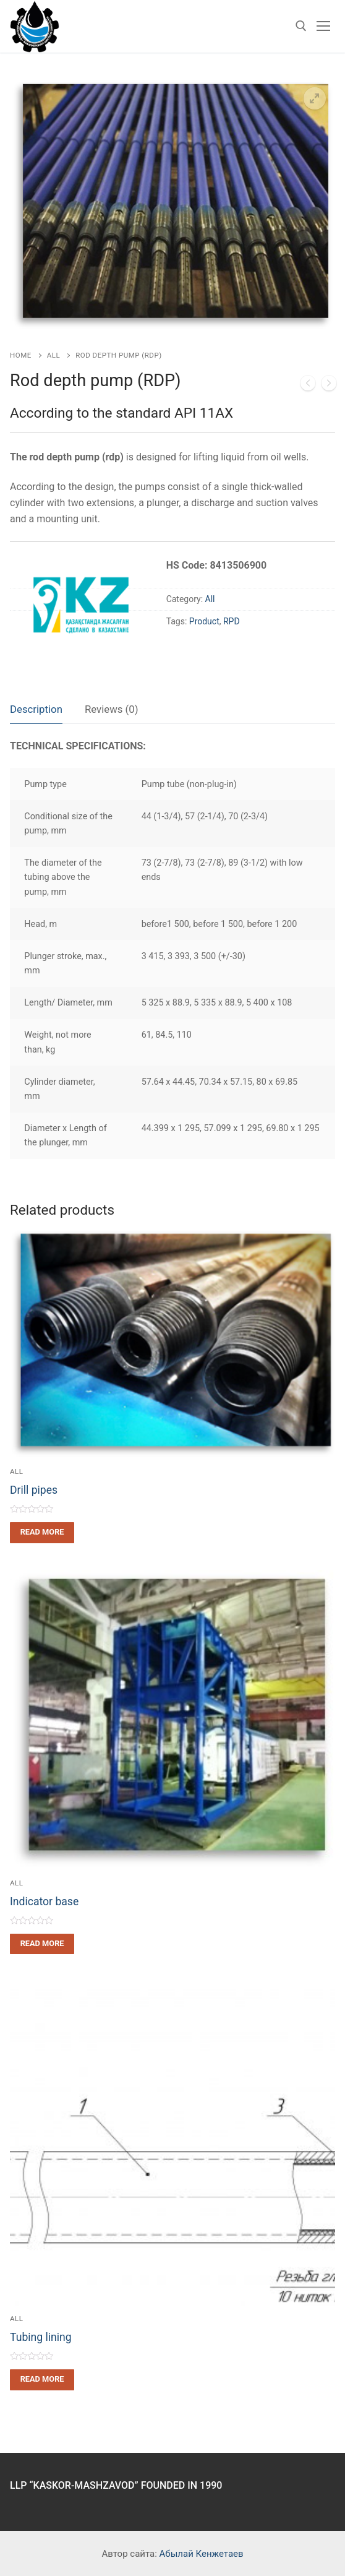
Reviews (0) (111, 709)
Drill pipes (34, 1490)
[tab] (36, 710)
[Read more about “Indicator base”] (42, 1944)
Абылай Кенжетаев (202, 2553)
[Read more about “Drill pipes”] (42, 1532)
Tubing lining (41, 2337)
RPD (231, 621)
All (53, 355)
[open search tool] (301, 26)
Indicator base (44, 1901)
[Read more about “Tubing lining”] (42, 2379)
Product (204, 621)
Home (21, 355)
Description (36, 709)
